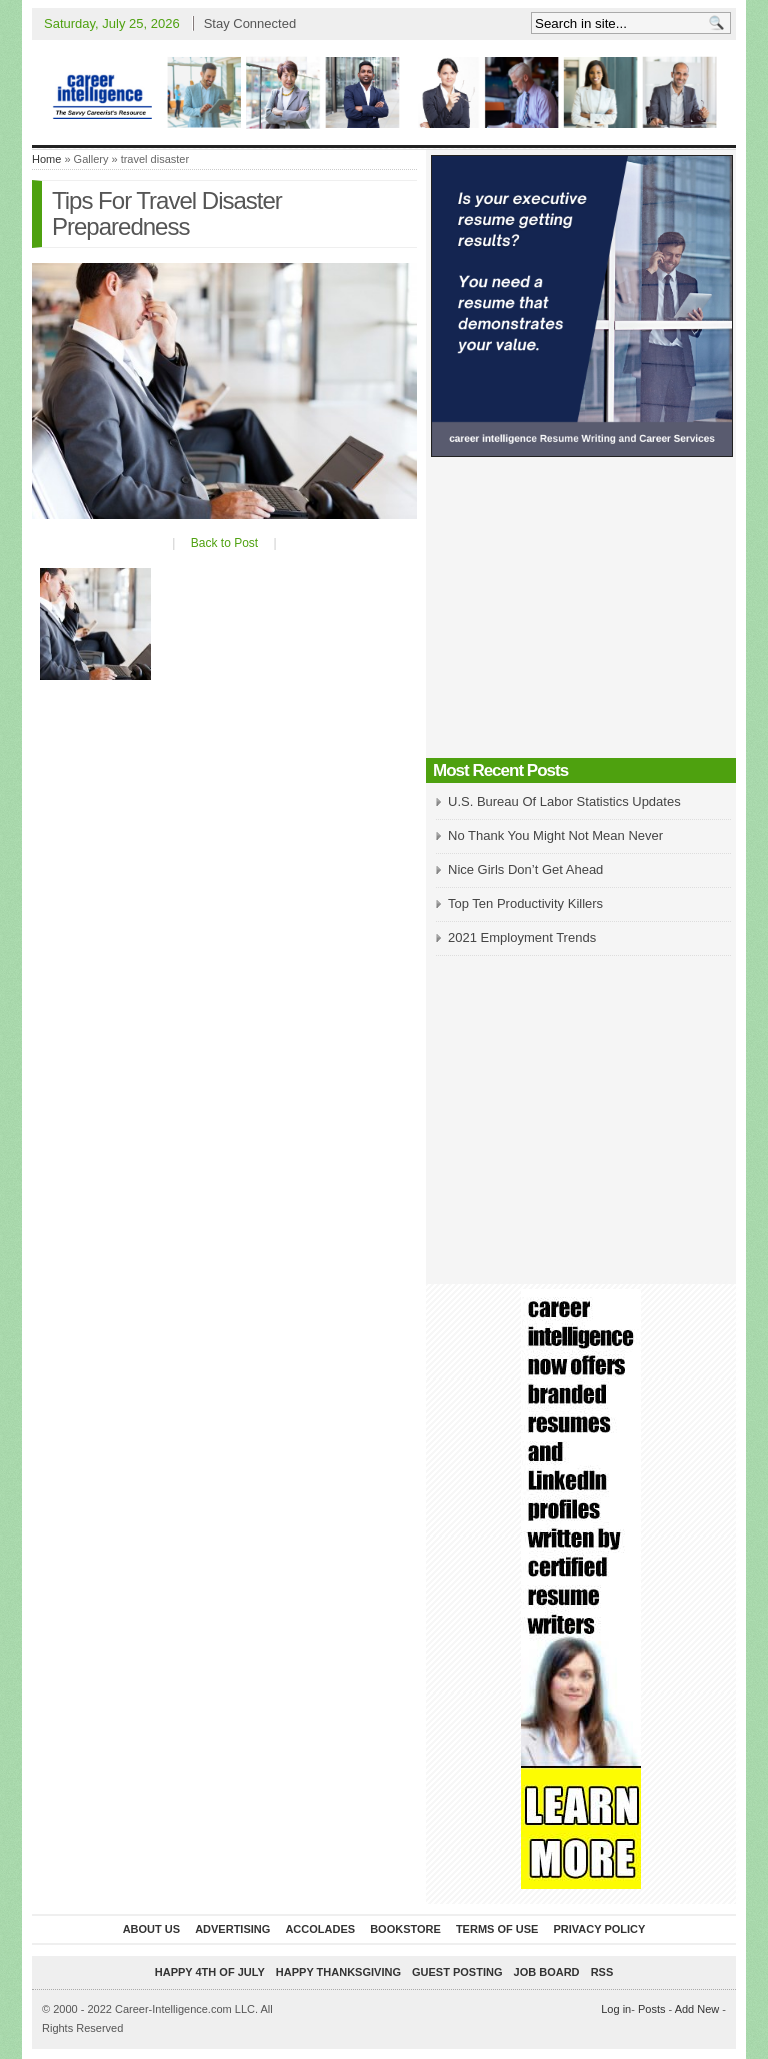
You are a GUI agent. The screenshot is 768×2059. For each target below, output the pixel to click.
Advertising (232, 1929)
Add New (697, 2009)
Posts (652, 2009)
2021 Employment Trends (522, 937)
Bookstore (405, 1929)
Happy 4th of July (210, 1972)
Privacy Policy (599, 1929)
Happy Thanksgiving (338, 1972)
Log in (616, 2009)
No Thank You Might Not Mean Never (555, 835)
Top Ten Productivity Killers (525, 903)
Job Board (547, 1972)
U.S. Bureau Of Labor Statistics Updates (564, 801)
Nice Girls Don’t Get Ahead (525, 869)
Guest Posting (457, 1972)
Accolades (320, 1929)
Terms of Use (497, 1929)
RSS (602, 1972)
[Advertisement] (581, 613)
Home (46, 159)
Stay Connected (250, 23)
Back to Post (224, 543)
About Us (151, 1929)
